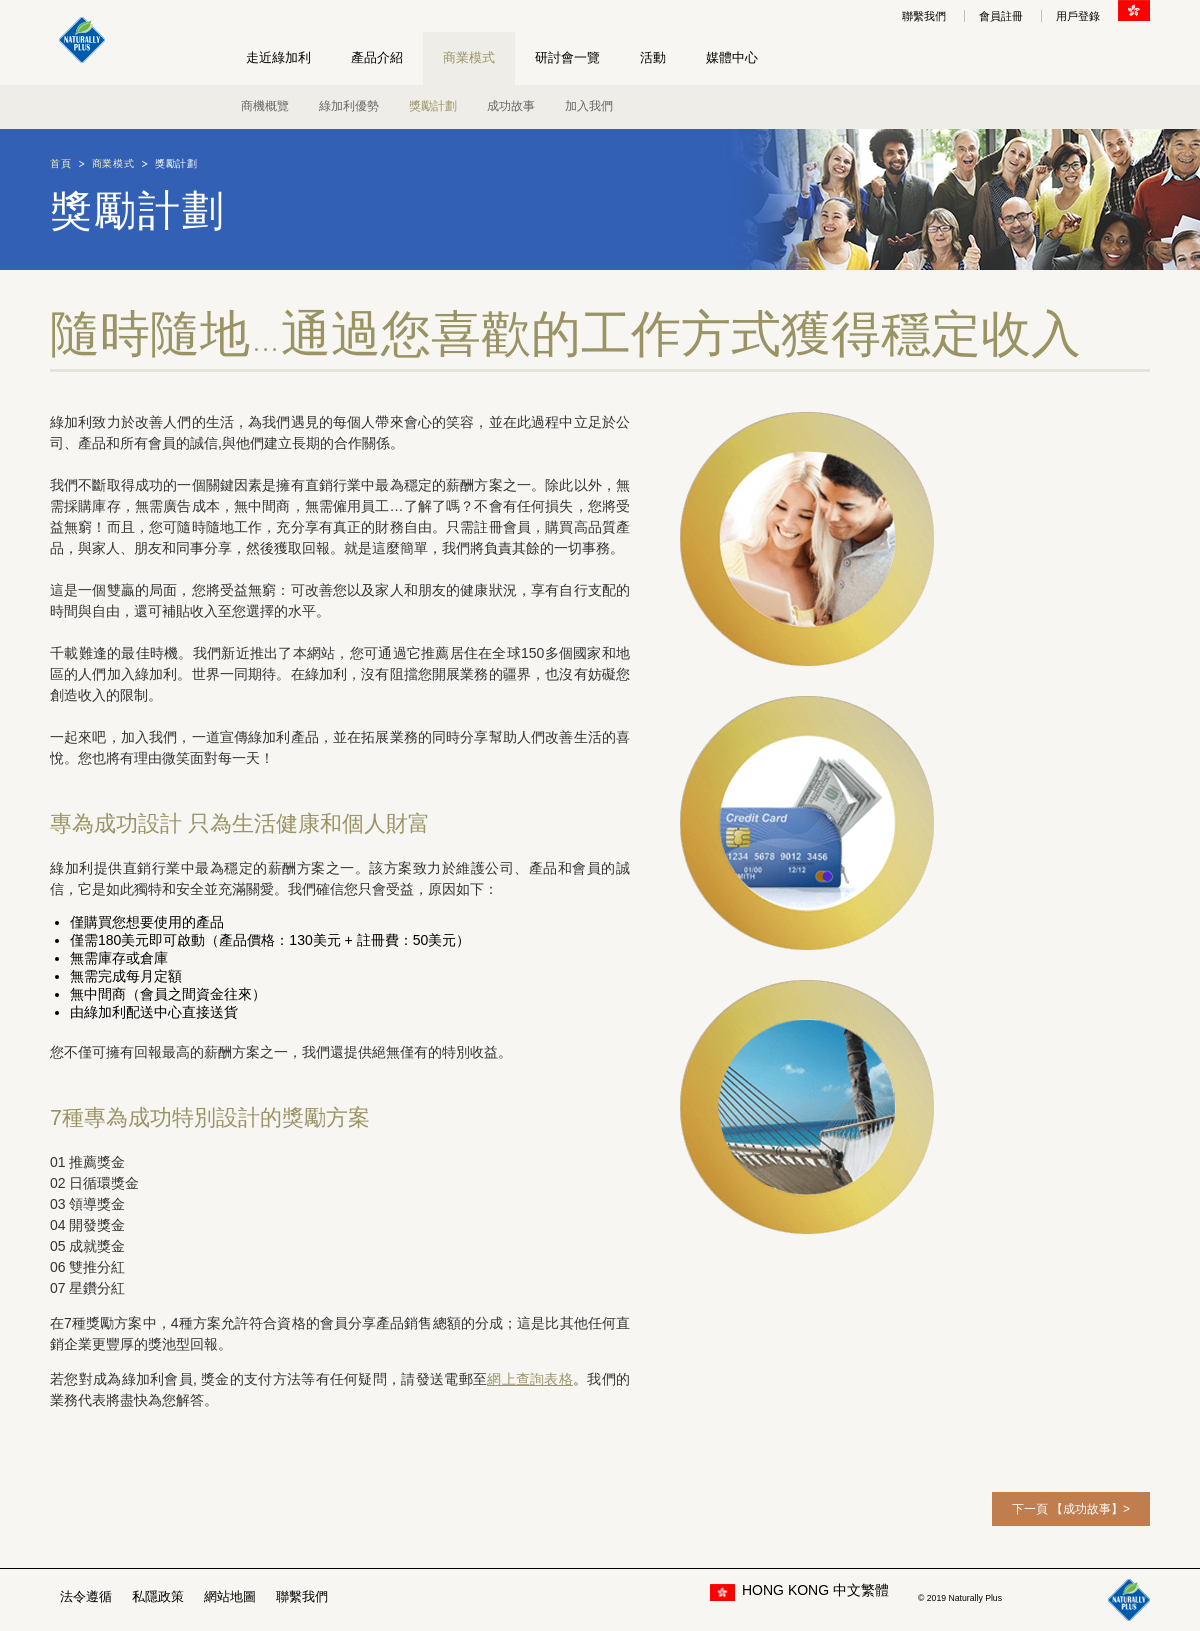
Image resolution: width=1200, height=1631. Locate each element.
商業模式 (469, 57)
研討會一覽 (567, 57)
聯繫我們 (924, 16)
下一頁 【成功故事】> (1071, 1509)
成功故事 (511, 106)
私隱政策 (158, 1596)
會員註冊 (1001, 16)
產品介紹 (377, 57)
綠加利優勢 (349, 106)
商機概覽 (265, 106)
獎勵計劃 (433, 106)
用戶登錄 (1078, 16)
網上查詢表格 (530, 1379)
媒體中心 (732, 57)
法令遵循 (86, 1596)
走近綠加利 (278, 57)
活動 (653, 57)
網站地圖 (230, 1596)
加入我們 (589, 106)
